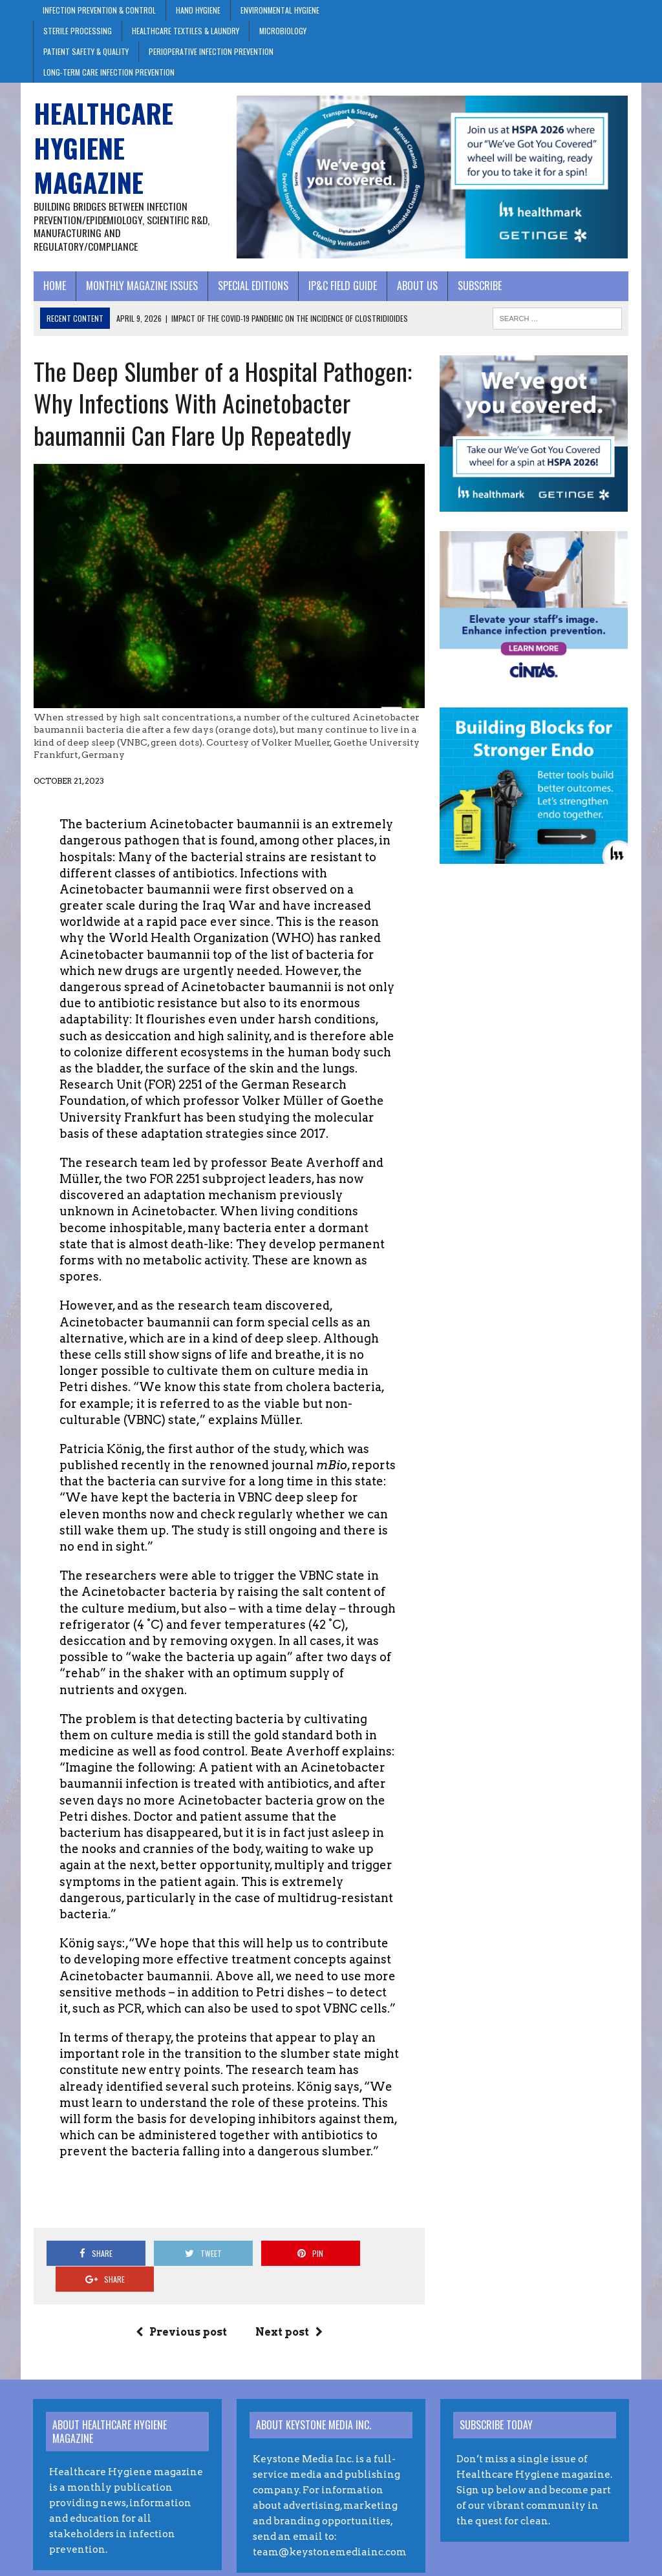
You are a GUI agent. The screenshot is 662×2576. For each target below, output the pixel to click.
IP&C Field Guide (342, 286)
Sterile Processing (77, 30)
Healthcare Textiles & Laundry (185, 30)
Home (54, 286)
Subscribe (479, 286)
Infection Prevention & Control (99, 10)
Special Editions (252, 286)
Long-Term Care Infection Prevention (109, 72)
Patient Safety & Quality (86, 51)
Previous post (181, 2291)
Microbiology (282, 30)
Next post (289, 2291)
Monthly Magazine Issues (141, 286)
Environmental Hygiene (279, 10)
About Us (416, 286)
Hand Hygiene (198, 10)
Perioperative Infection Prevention (211, 51)
